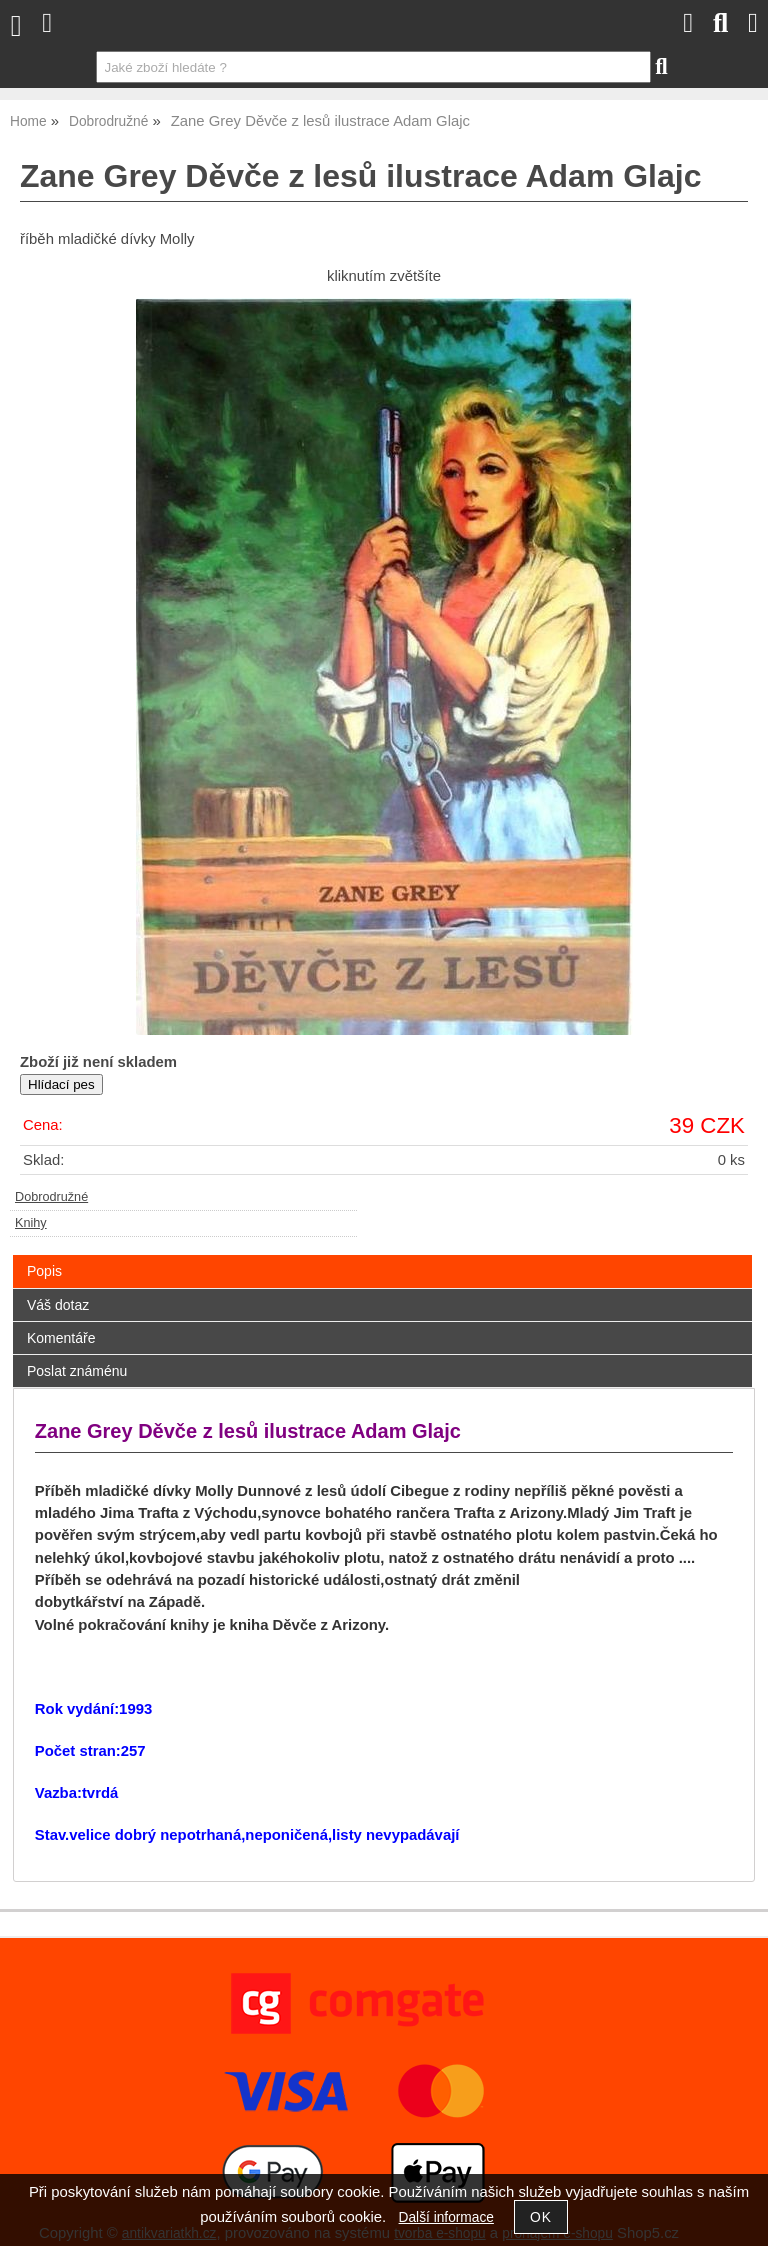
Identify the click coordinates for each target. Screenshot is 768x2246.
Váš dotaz (58, 1305)
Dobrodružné (51, 1197)
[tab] (382, 1255)
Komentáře (61, 1338)
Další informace (446, 2217)
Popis (44, 1271)
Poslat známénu (77, 1371)
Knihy (31, 1223)
